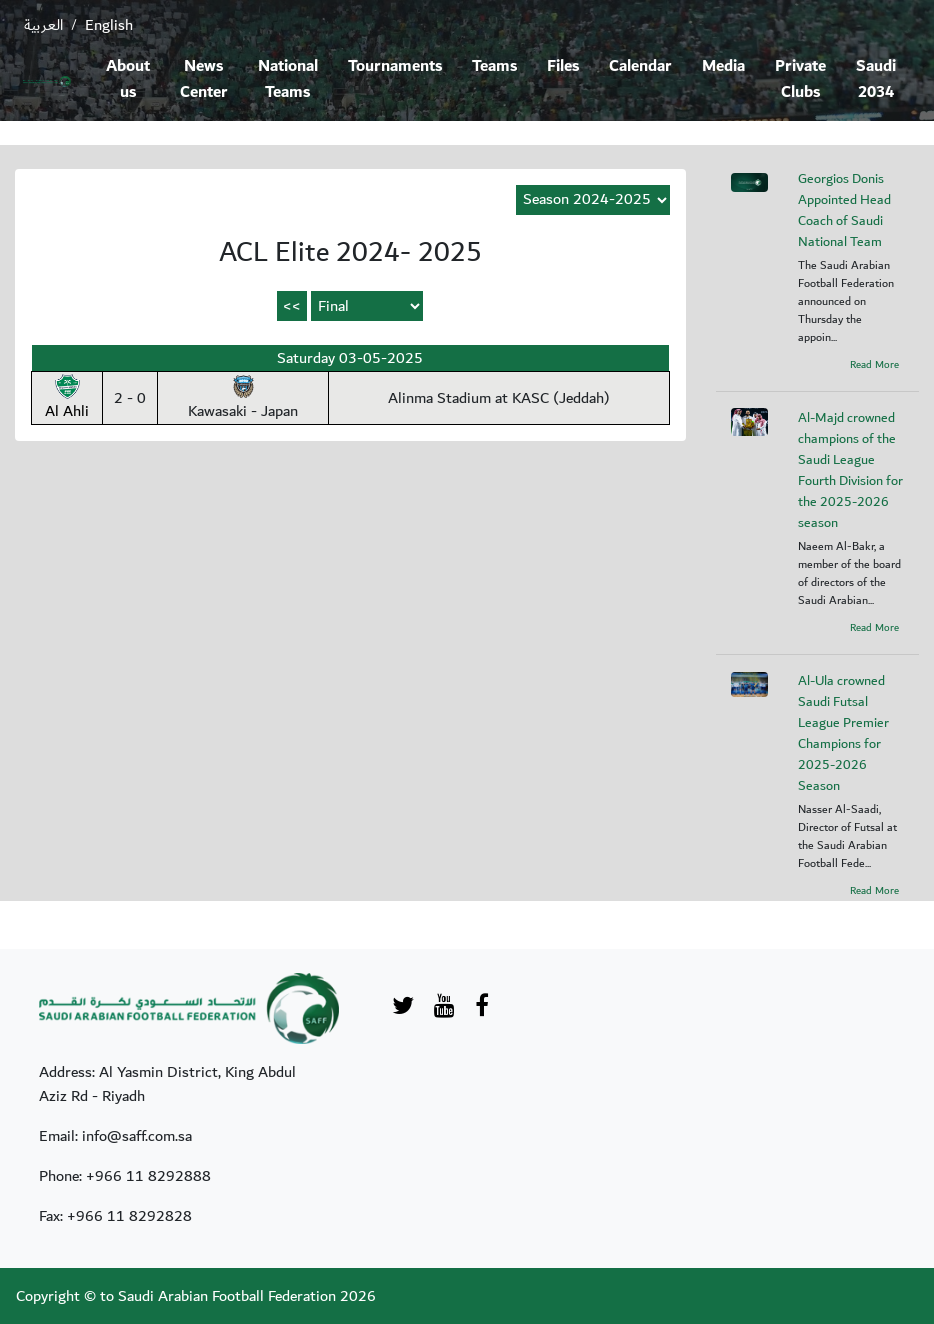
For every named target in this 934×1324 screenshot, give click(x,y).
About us (128, 79)
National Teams (288, 79)
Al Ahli (67, 399)
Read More (874, 365)
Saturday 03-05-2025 (350, 358)
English (109, 25)
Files (563, 66)
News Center (204, 79)
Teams (494, 66)
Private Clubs (800, 79)
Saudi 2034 (876, 79)
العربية (43, 25)
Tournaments (395, 66)
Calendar (640, 66)
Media (723, 66)
